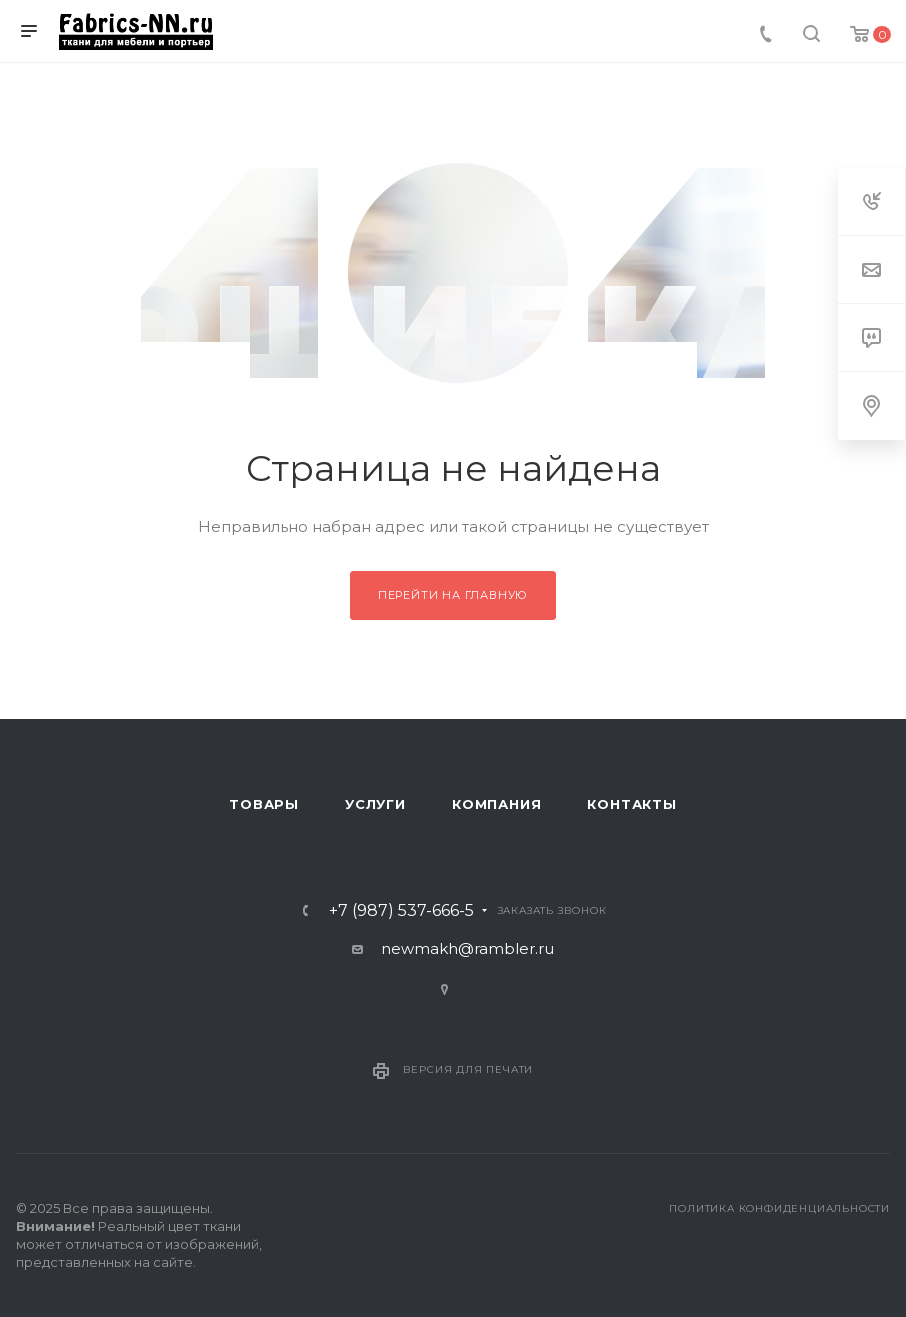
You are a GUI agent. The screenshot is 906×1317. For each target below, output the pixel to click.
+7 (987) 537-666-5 (401, 911)
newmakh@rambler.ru (467, 948)
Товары (264, 804)
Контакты (631, 804)
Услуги (375, 804)
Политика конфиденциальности (779, 1208)
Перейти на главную (453, 595)
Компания (496, 804)
